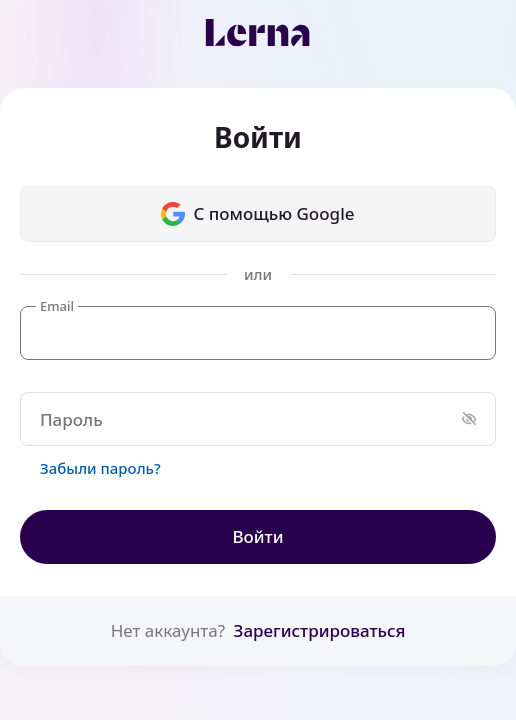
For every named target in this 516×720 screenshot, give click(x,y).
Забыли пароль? (100, 468)
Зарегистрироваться (320, 630)
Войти (257, 536)
